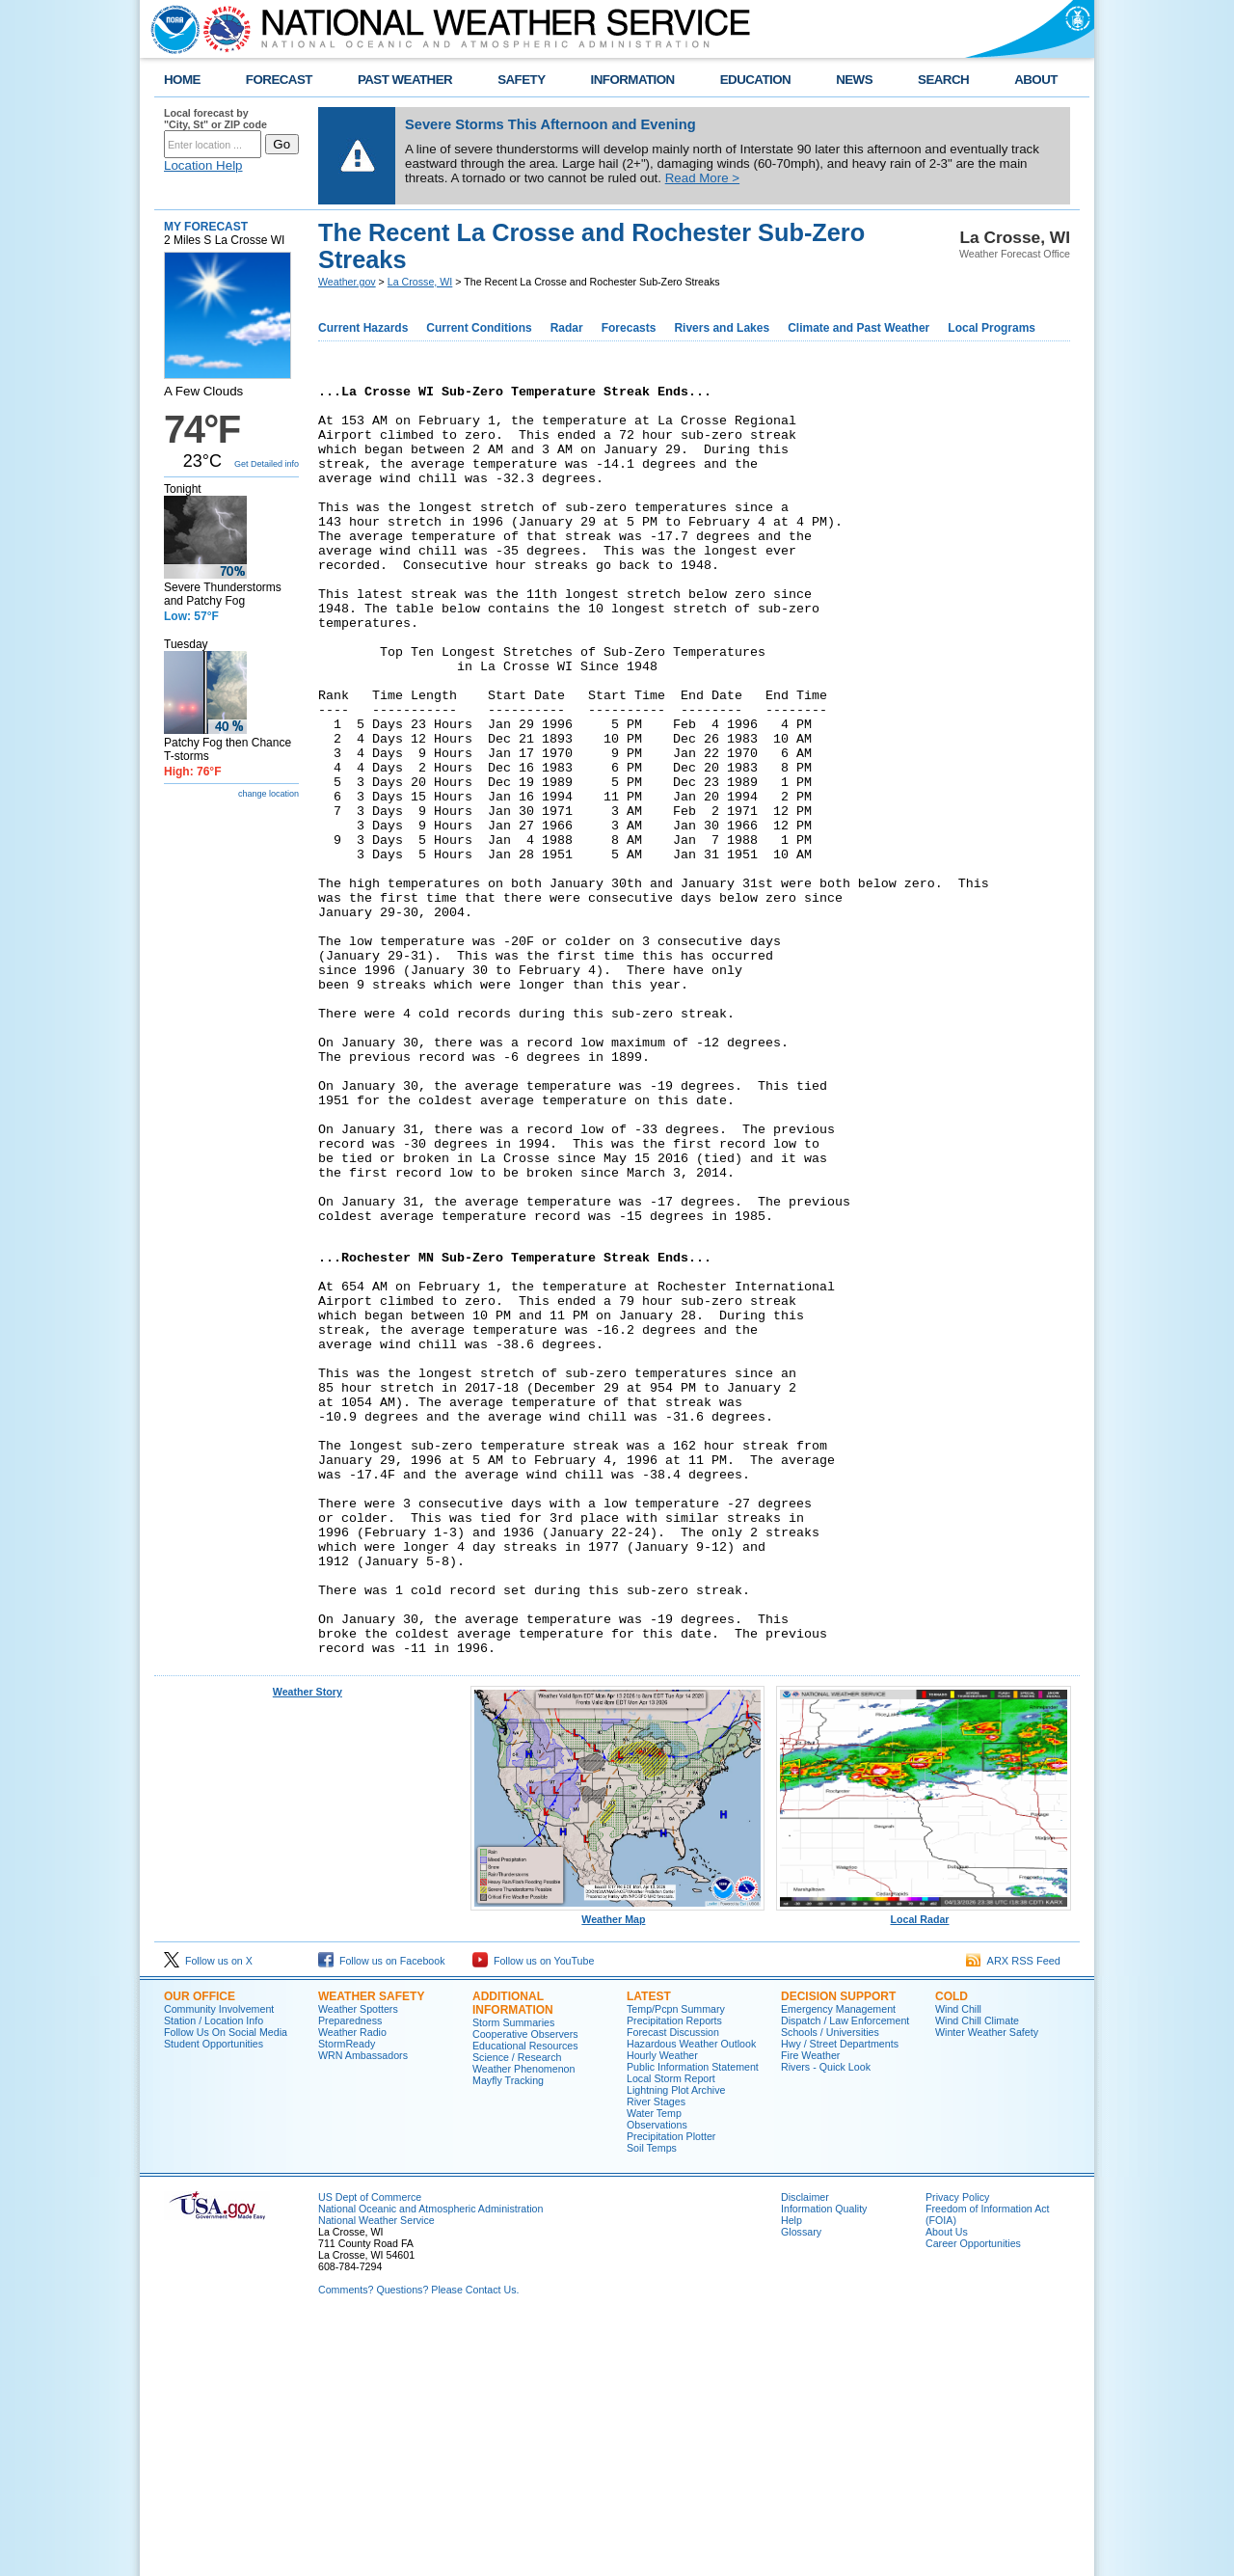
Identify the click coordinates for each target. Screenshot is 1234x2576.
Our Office (199, 2248)
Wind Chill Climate (977, 2272)
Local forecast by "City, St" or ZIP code (215, 118)
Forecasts (629, 328)
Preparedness (350, 2272)
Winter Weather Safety (986, 2284)
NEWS (854, 79)
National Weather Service (376, 2472)
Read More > (702, 178)
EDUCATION (755, 79)
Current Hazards (363, 328)
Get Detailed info (266, 464)
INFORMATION (633, 79)
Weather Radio (352, 2284)
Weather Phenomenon (523, 2320)
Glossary (801, 2483)
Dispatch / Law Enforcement (845, 2272)
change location (268, 794)
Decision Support (838, 2248)
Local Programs (991, 328)
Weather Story (307, 1943)
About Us (947, 2483)
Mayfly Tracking (508, 2332)
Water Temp (654, 2365)
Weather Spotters (358, 2260)
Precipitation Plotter (671, 2388)
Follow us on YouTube (533, 2212)
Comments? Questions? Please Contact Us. (418, 2541)
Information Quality (824, 2460)
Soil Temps (652, 2399)
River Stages (656, 2353)
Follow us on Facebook (381, 2212)
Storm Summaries (513, 2274)
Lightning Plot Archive (676, 2341)
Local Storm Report (671, 2330)
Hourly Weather (662, 2307)
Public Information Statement (693, 2318)
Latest (649, 2248)
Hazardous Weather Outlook (691, 2295)
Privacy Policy (957, 2448)
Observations (657, 2376)
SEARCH (943, 79)
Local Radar (923, 2166)
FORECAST (279, 79)
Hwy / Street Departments (840, 2295)
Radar (566, 328)
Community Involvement (219, 2260)
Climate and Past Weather (858, 328)
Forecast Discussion (673, 2284)
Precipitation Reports (674, 2272)
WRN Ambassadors (363, 2307)
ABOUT (1036, 79)
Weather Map (617, 2166)
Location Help (203, 165)
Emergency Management (838, 2260)
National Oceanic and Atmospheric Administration (430, 2460)
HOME (182, 79)
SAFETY (521, 79)
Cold (951, 2248)
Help (791, 2472)
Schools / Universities (830, 2284)
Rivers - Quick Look (826, 2318)
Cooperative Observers (525, 2285)
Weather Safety (371, 2248)
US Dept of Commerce (369, 2448)
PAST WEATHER (405, 79)
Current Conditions (478, 328)
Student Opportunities (213, 2295)
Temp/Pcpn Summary (676, 2260)
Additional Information (512, 2254)
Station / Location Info (213, 2272)
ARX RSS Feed (1013, 2212)
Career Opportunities (973, 2495)
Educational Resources (525, 2297)
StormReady (346, 2295)
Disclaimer (805, 2448)
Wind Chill (958, 2260)
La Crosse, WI (420, 281)
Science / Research (516, 2309)
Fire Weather (810, 2307)
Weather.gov (347, 281)
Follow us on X (208, 2212)
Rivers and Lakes (721, 328)
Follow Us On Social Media (225, 2284)
